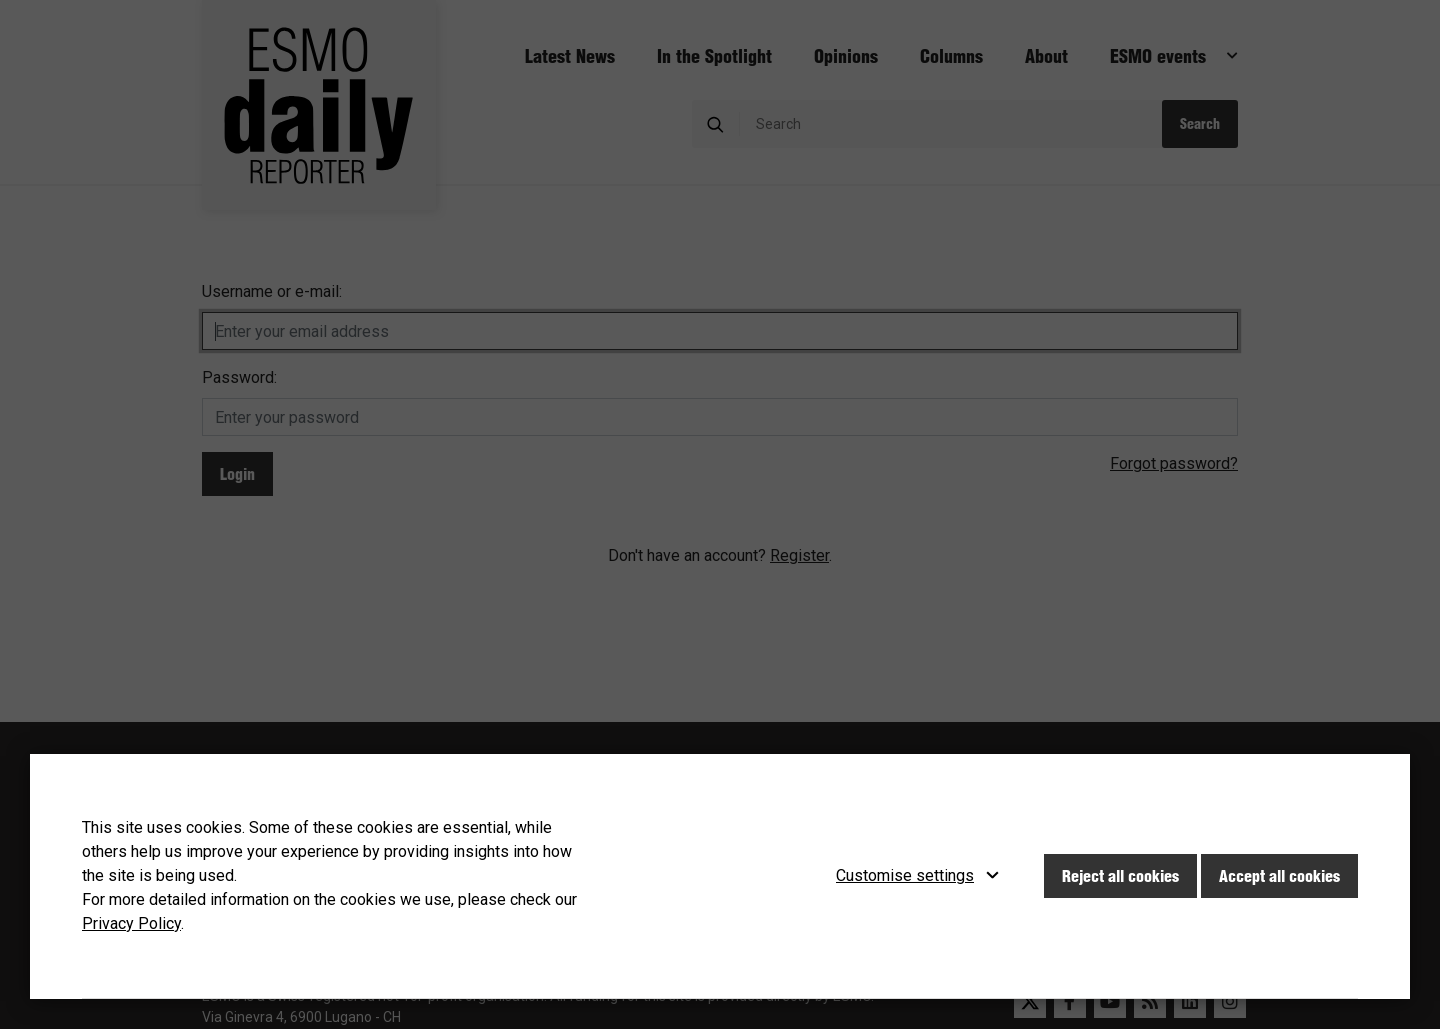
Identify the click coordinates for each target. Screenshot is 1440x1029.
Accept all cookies (1279, 876)
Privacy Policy (131, 923)
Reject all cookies (1120, 876)
